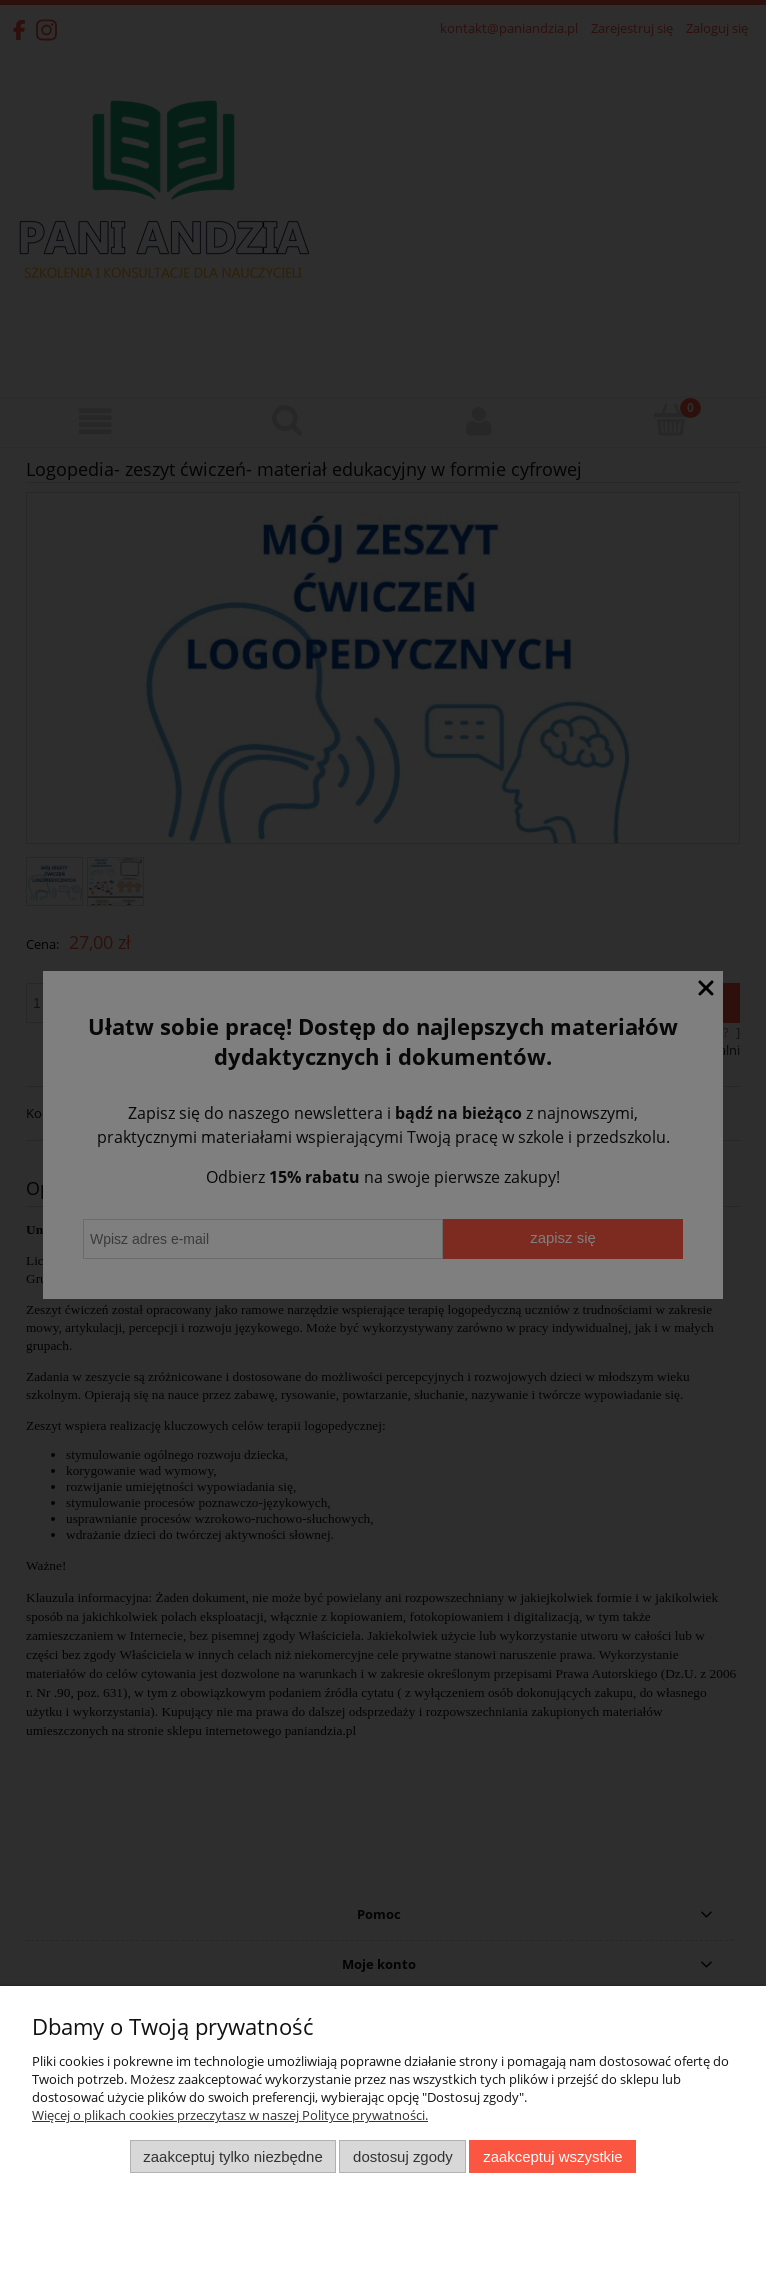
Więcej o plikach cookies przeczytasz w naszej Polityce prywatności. (230, 2115)
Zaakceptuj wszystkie (552, 2156)
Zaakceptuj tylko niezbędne (232, 2156)
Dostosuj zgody (403, 2156)
